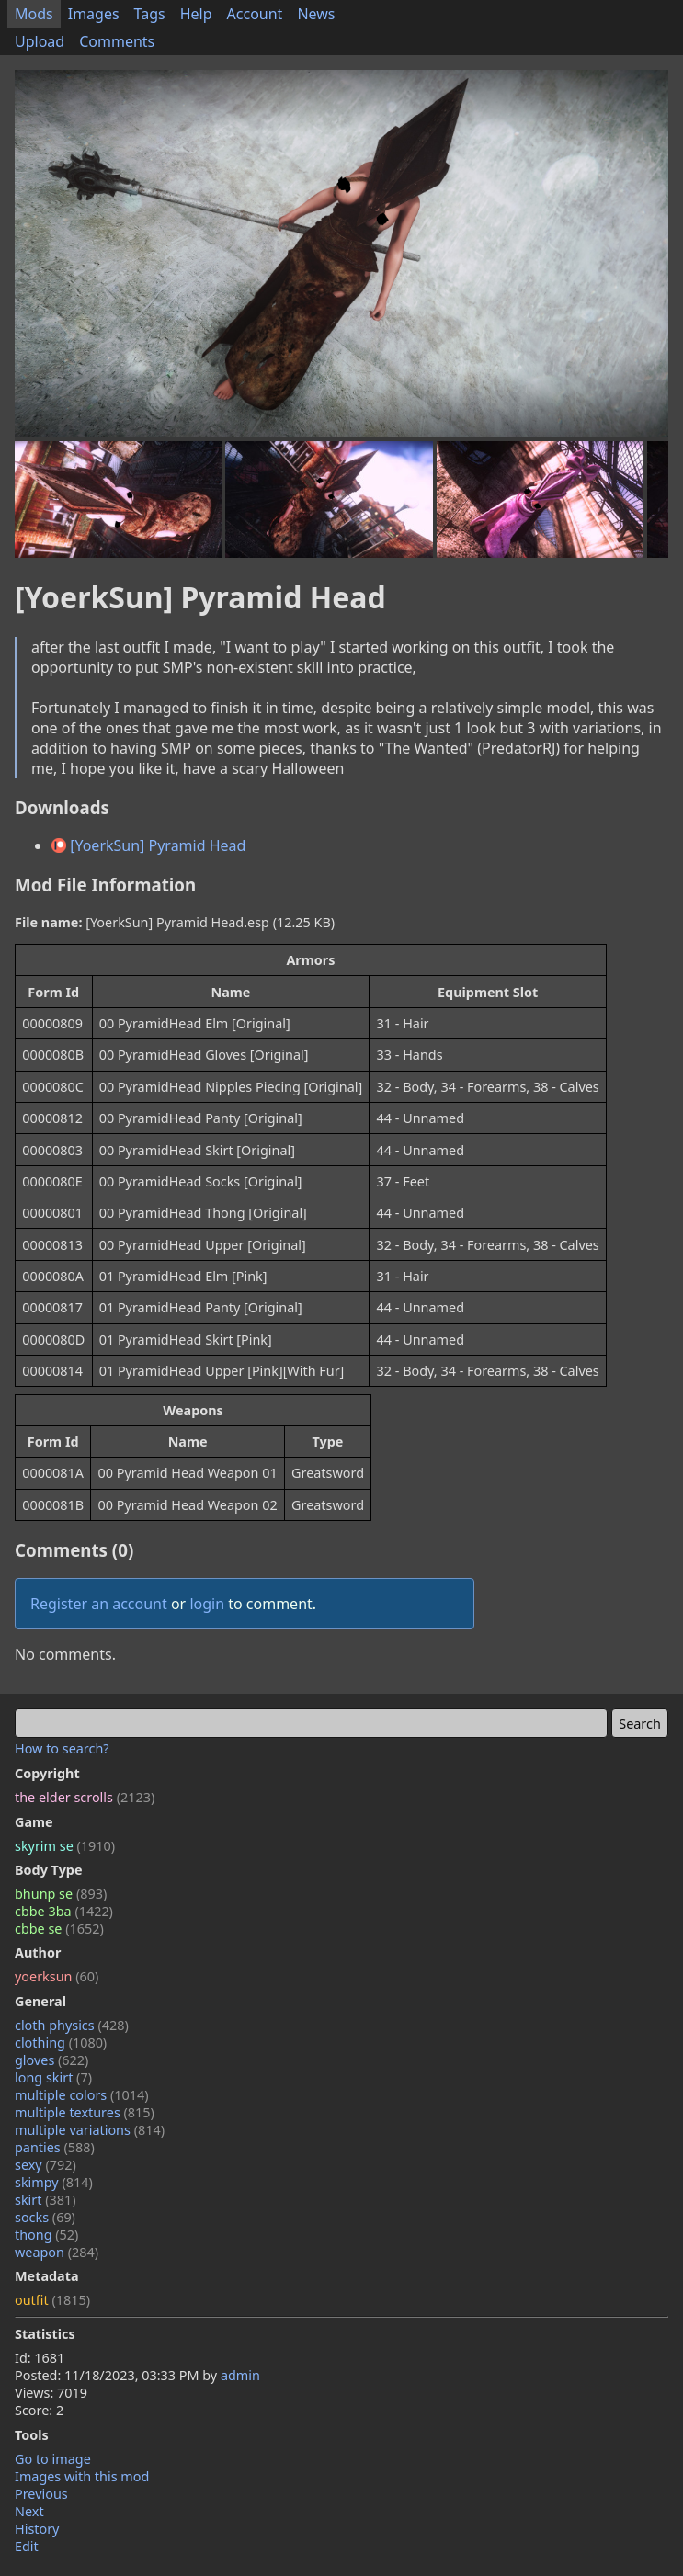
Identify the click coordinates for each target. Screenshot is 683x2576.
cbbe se (59, 1928)
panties (55, 2147)
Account (255, 14)
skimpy (54, 2182)
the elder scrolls (84, 1797)
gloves (51, 2060)
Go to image (53, 2459)
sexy (45, 2164)
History (37, 2528)
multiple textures (84, 2112)
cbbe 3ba (64, 1911)
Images (94, 14)
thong (46, 2234)
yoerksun (56, 1976)
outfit (52, 2300)
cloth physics (72, 2025)
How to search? (62, 1748)
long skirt (53, 2077)
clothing (61, 2042)
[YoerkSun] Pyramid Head (148, 845)
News (316, 14)
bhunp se (61, 1893)
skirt (45, 2199)
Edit (27, 2546)
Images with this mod (82, 2476)
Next (29, 2511)
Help (196, 14)
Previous (41, 2493)
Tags (149, 14)
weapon (56, 2252)
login (206, 1604)
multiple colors (82, 2095)
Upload (39, 41)
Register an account (98, 1604)
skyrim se (65, 1846)
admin (240, 2375)
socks (45, 2217)
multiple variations (90, 2130)
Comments (116, 41)
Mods (34, 14)
